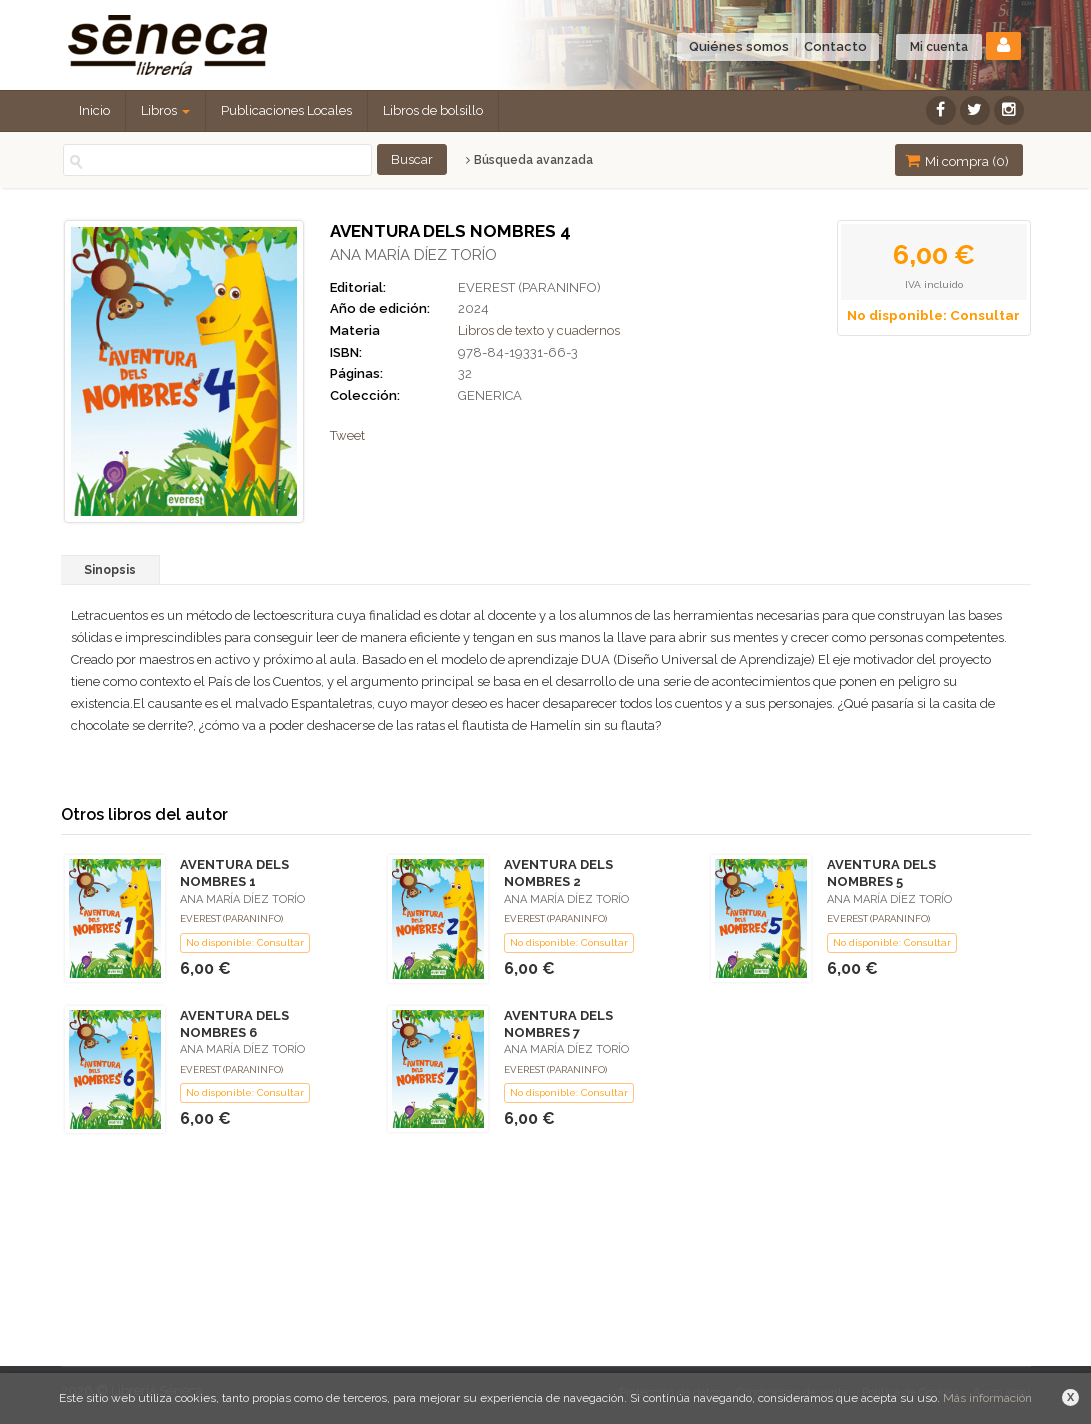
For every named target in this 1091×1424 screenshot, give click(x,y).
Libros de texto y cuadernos (539, 330)
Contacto (835, 46)
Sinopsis (110, 570)
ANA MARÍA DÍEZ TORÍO (413, 255)
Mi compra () (957, 160)
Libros (165, 110)
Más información (987, 1398)
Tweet (347, 435)
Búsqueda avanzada (529, 160)
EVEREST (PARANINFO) (529, 287)
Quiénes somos (739, 46)
